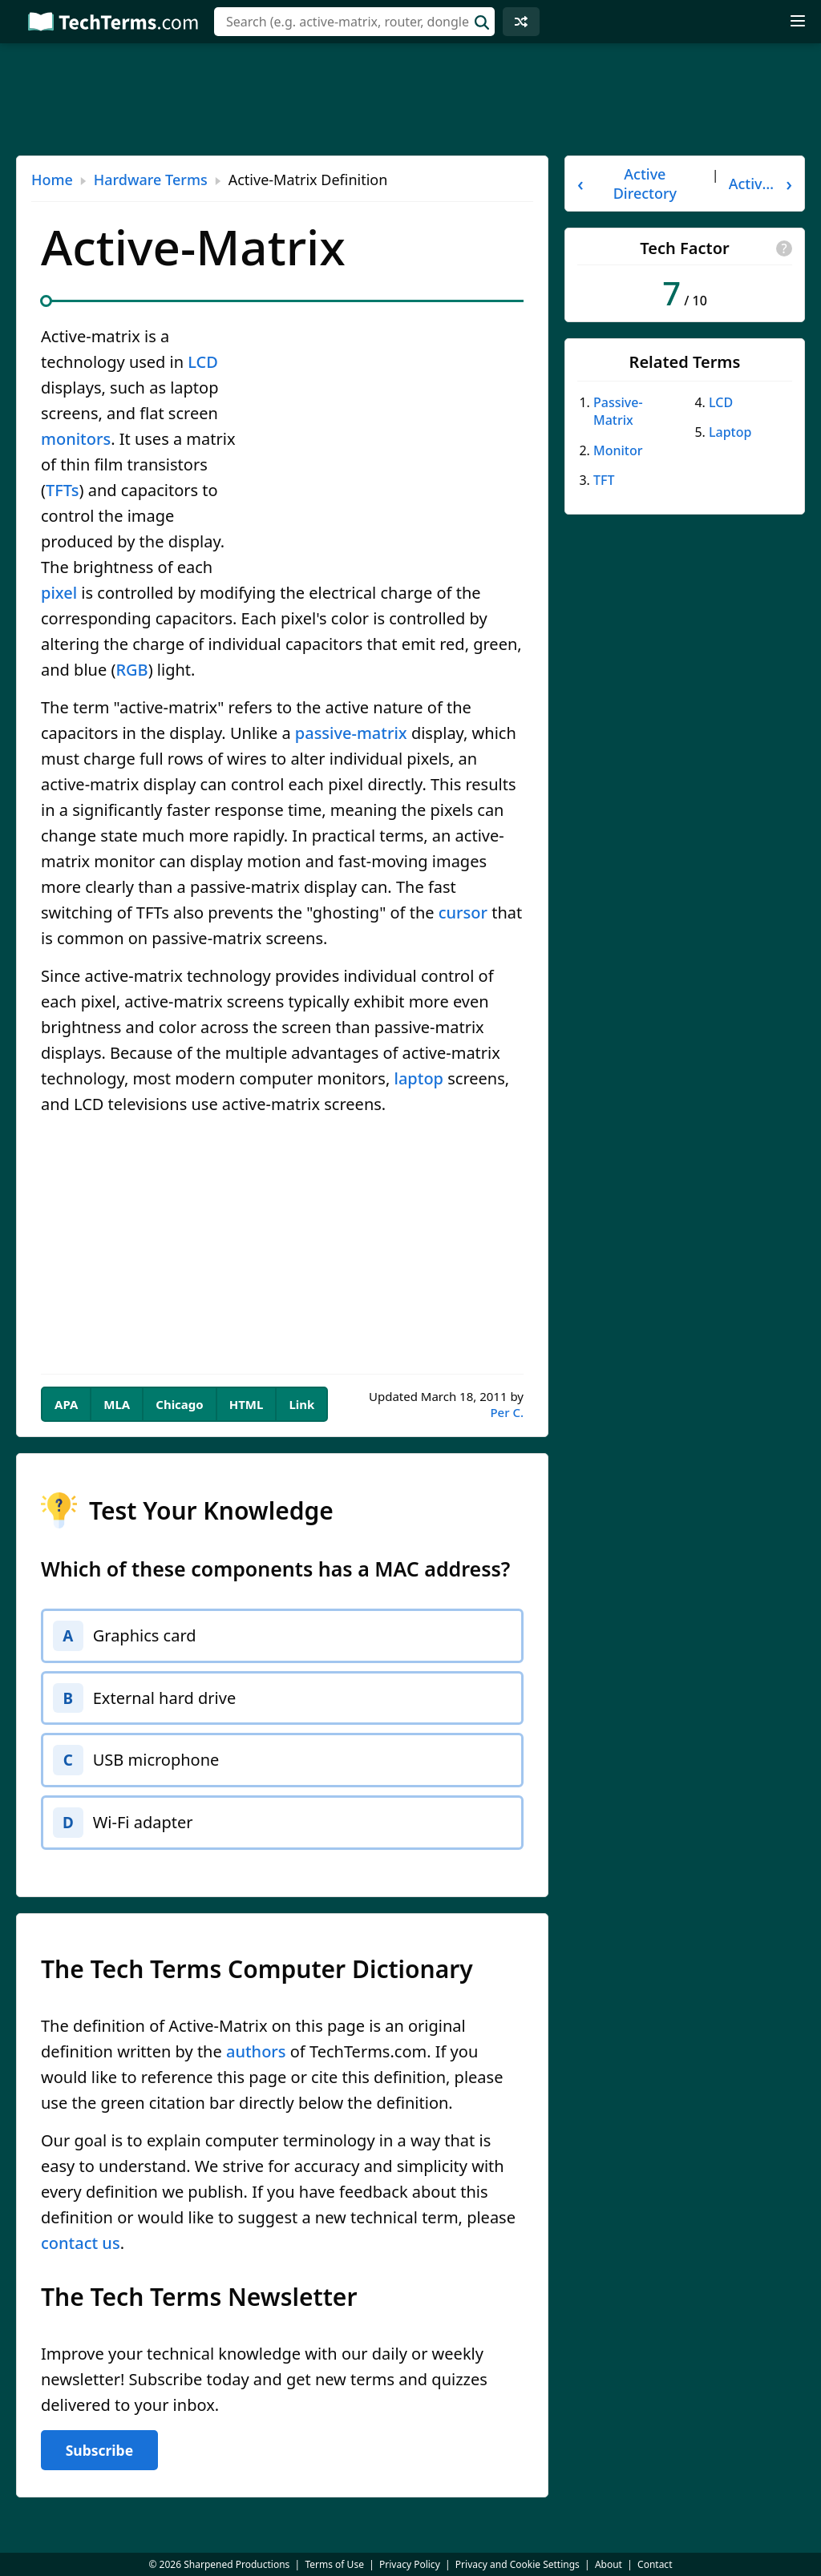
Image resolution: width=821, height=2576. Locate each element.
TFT (603, 480)
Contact (654, 2564)
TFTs (62, 490)
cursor (463, 912)
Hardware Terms (151, 179)
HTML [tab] (246, 1404)
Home (52, 179)
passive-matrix (351, 733)
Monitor (618, 450)
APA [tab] (66, 1404)
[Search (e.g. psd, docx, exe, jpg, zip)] (354, 21)
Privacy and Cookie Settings (517, 2564)
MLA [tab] (116, 1404)
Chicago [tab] (179, 1404)
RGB (131, 669)
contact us (80, 2250)
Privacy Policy (409, 2564)
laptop (419, 1078)
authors (256, 2058)
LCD (203, 362)
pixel (59, 593)
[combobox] (354, 21)
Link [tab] (301, 1404)
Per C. (507, 1412)
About (608, 2564)
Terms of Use (334, 2564)
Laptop (730, 432)
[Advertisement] (410, 99)
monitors (76, 439)
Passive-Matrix (618, 411)
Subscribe (99, 2457)
